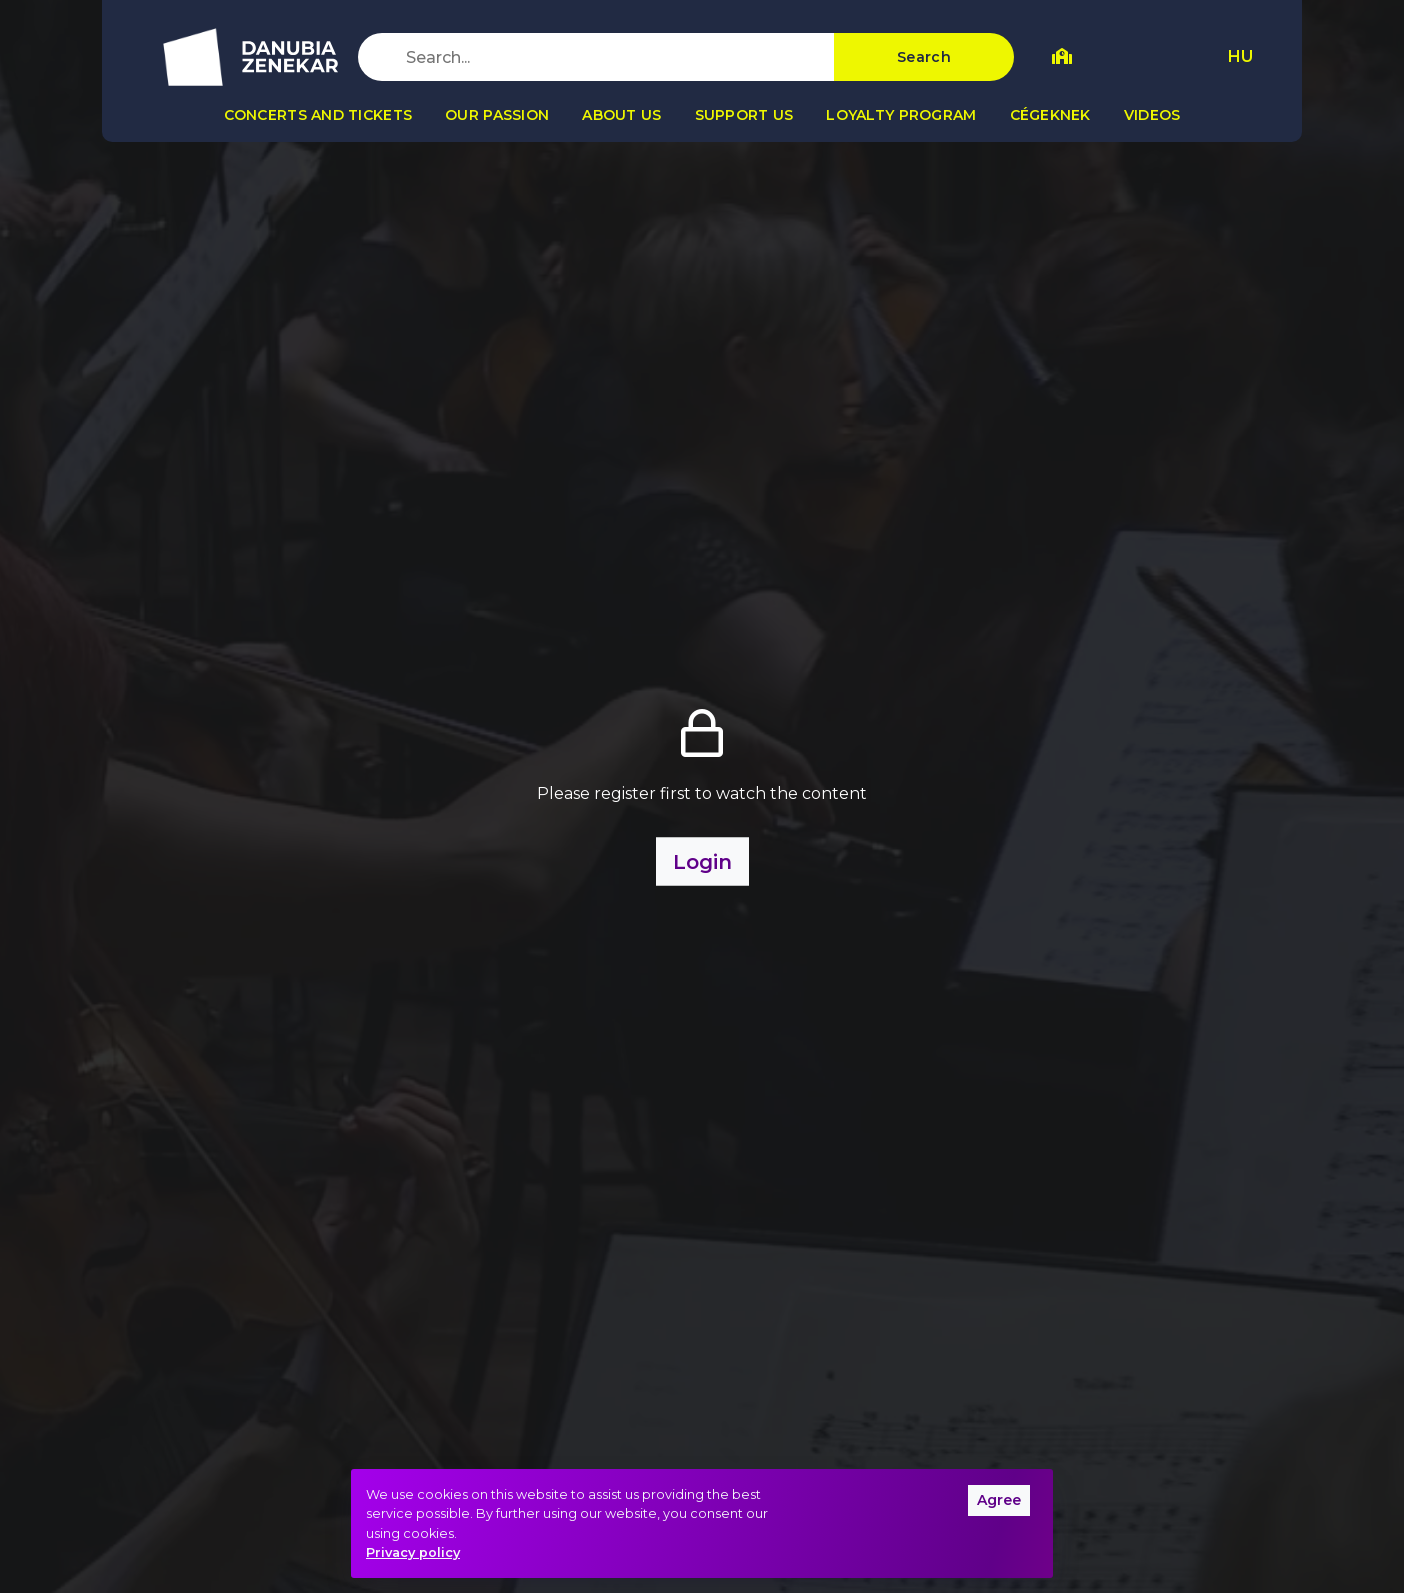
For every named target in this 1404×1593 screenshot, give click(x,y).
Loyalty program (901, 115)
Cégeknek (1050, 115)
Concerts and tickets (318, 115)
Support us (744, 115)
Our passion (497, 115)
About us (621, 115)
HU (1240, 56)
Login (702, 861)
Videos (1152, 115)
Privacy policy (413, 1552)
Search (924, 57)
